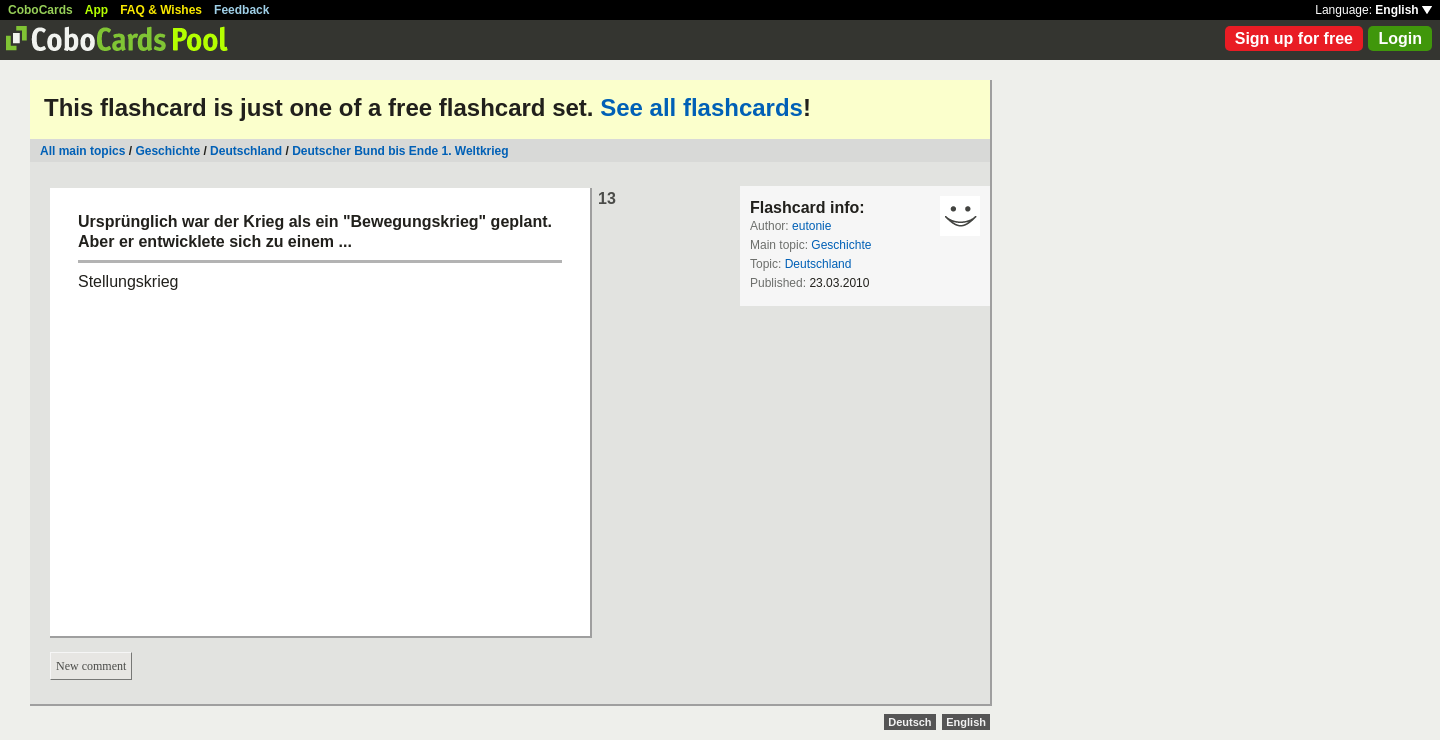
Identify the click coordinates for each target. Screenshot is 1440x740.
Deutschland (246, 151)
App (96, 10)
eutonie (811, 226)
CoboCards (40, 10)
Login (1400, 38)
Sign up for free (1294, 38)
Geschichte (167, 151)
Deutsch (909, 722)
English (1403, 10)
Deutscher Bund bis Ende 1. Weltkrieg (400, 151)
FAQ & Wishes (161, 10)
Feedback (241, 10)
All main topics (82, 151)
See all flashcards (701, 107)
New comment (91, 666)
